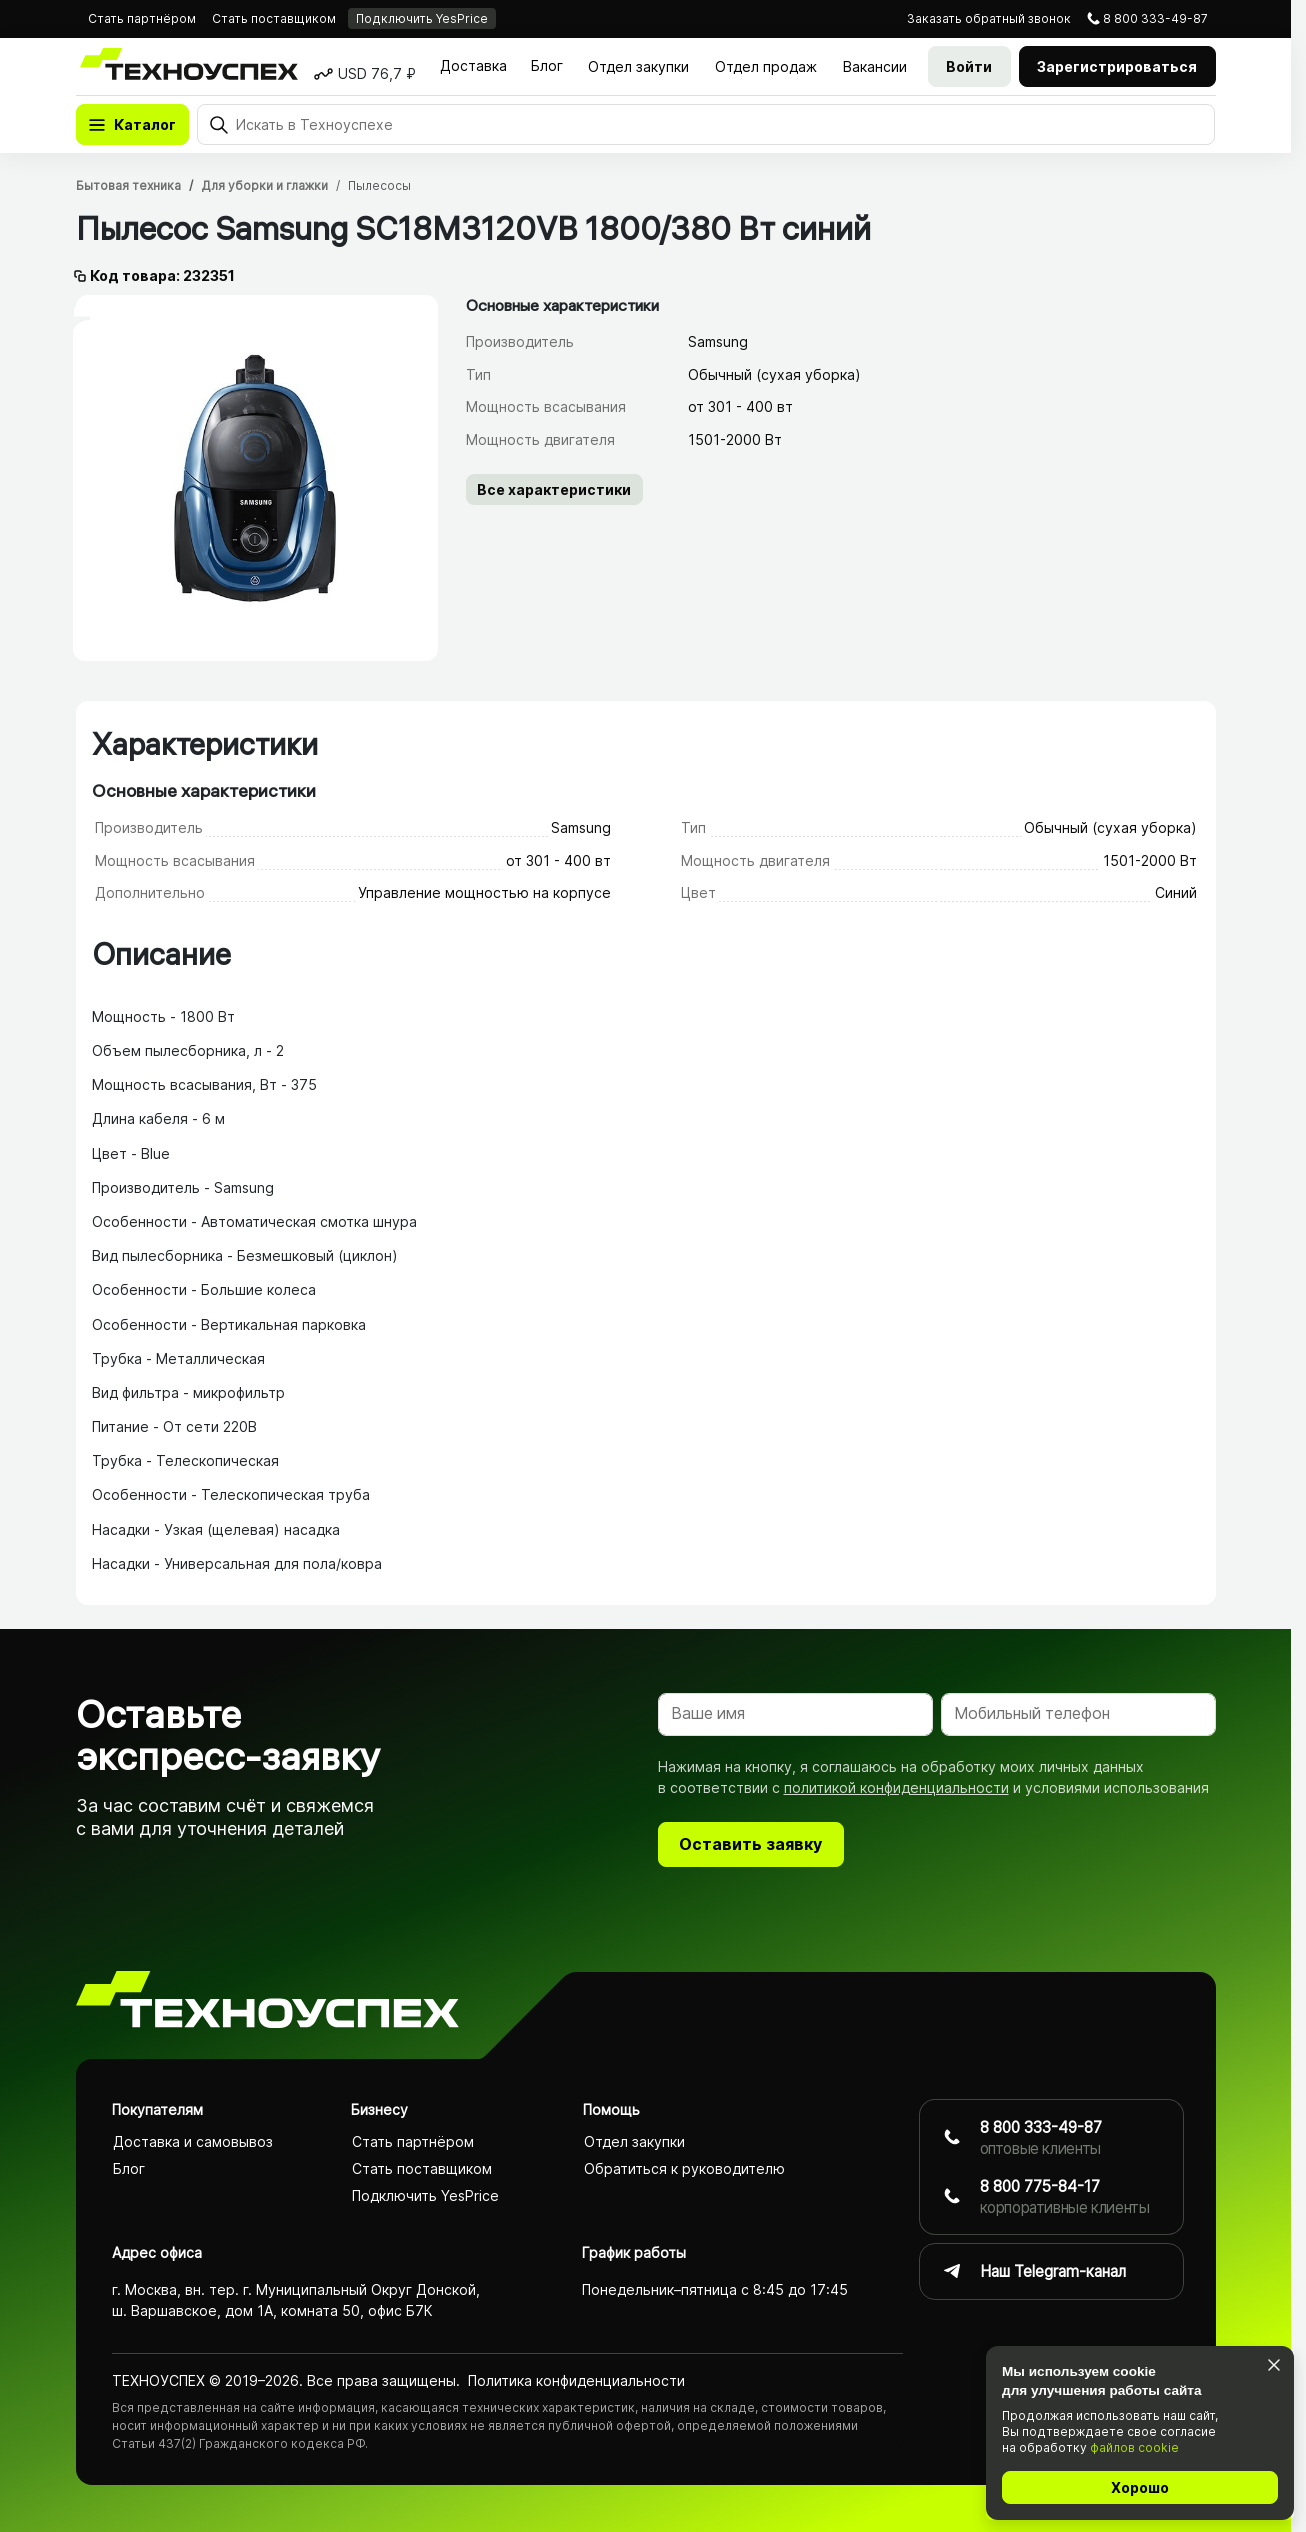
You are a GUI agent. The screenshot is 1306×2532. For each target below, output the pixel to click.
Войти (969, 66)
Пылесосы (379, 185)
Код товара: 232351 (162, 275)
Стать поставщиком (274, 18)
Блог (547, 65)
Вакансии (875, 66)
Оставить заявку (750, 1844)
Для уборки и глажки (264, 185)
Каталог (145, 124)
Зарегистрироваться (1117, 66)
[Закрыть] (1273, 2364)
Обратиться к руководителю (684, 2168)
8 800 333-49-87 (1155, 18)
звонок (989, 18)
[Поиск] (706, 124)
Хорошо (1140, 2487)
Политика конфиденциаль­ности (576, 2379)
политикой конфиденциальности (896, 1786)
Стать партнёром (142, 18)
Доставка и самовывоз (193, 2140)
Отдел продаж (766, 66)
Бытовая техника (128, 185)
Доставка (473, 65)
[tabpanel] (255, 477)
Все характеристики (554, 489)
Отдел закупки (638, 66)
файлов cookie (1134, 2447)
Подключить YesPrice (422, 18)
